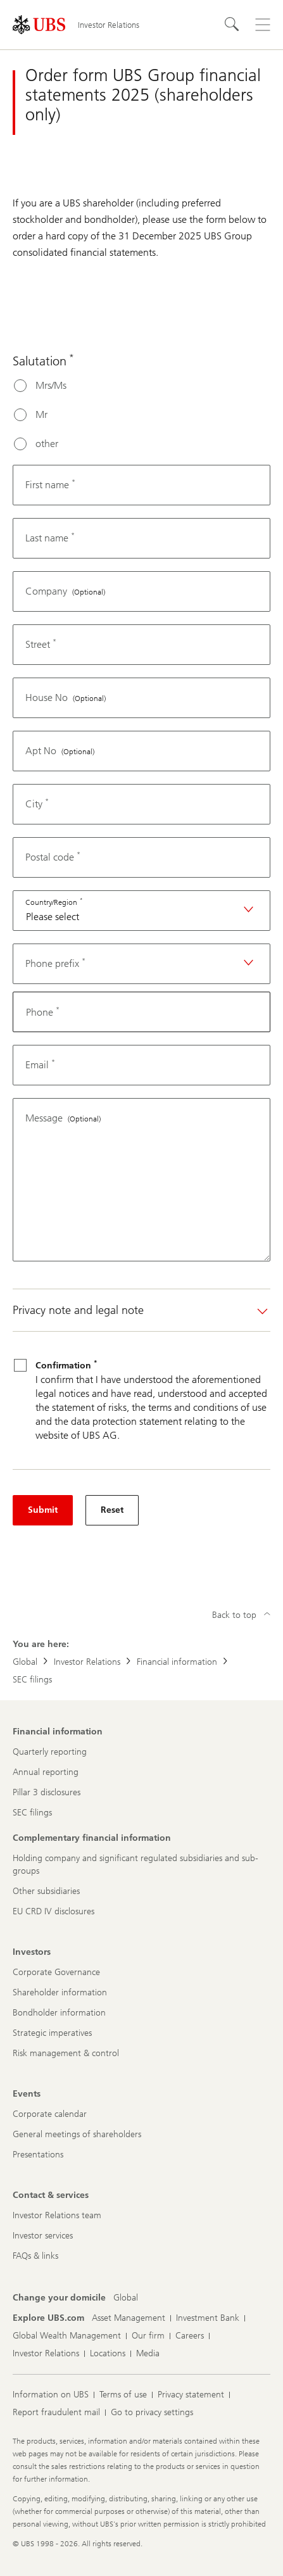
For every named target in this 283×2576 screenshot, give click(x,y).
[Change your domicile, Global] (125, 2298)
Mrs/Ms (50, 385)
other (46, 444)
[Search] (232, 24)
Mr (41, 414)
